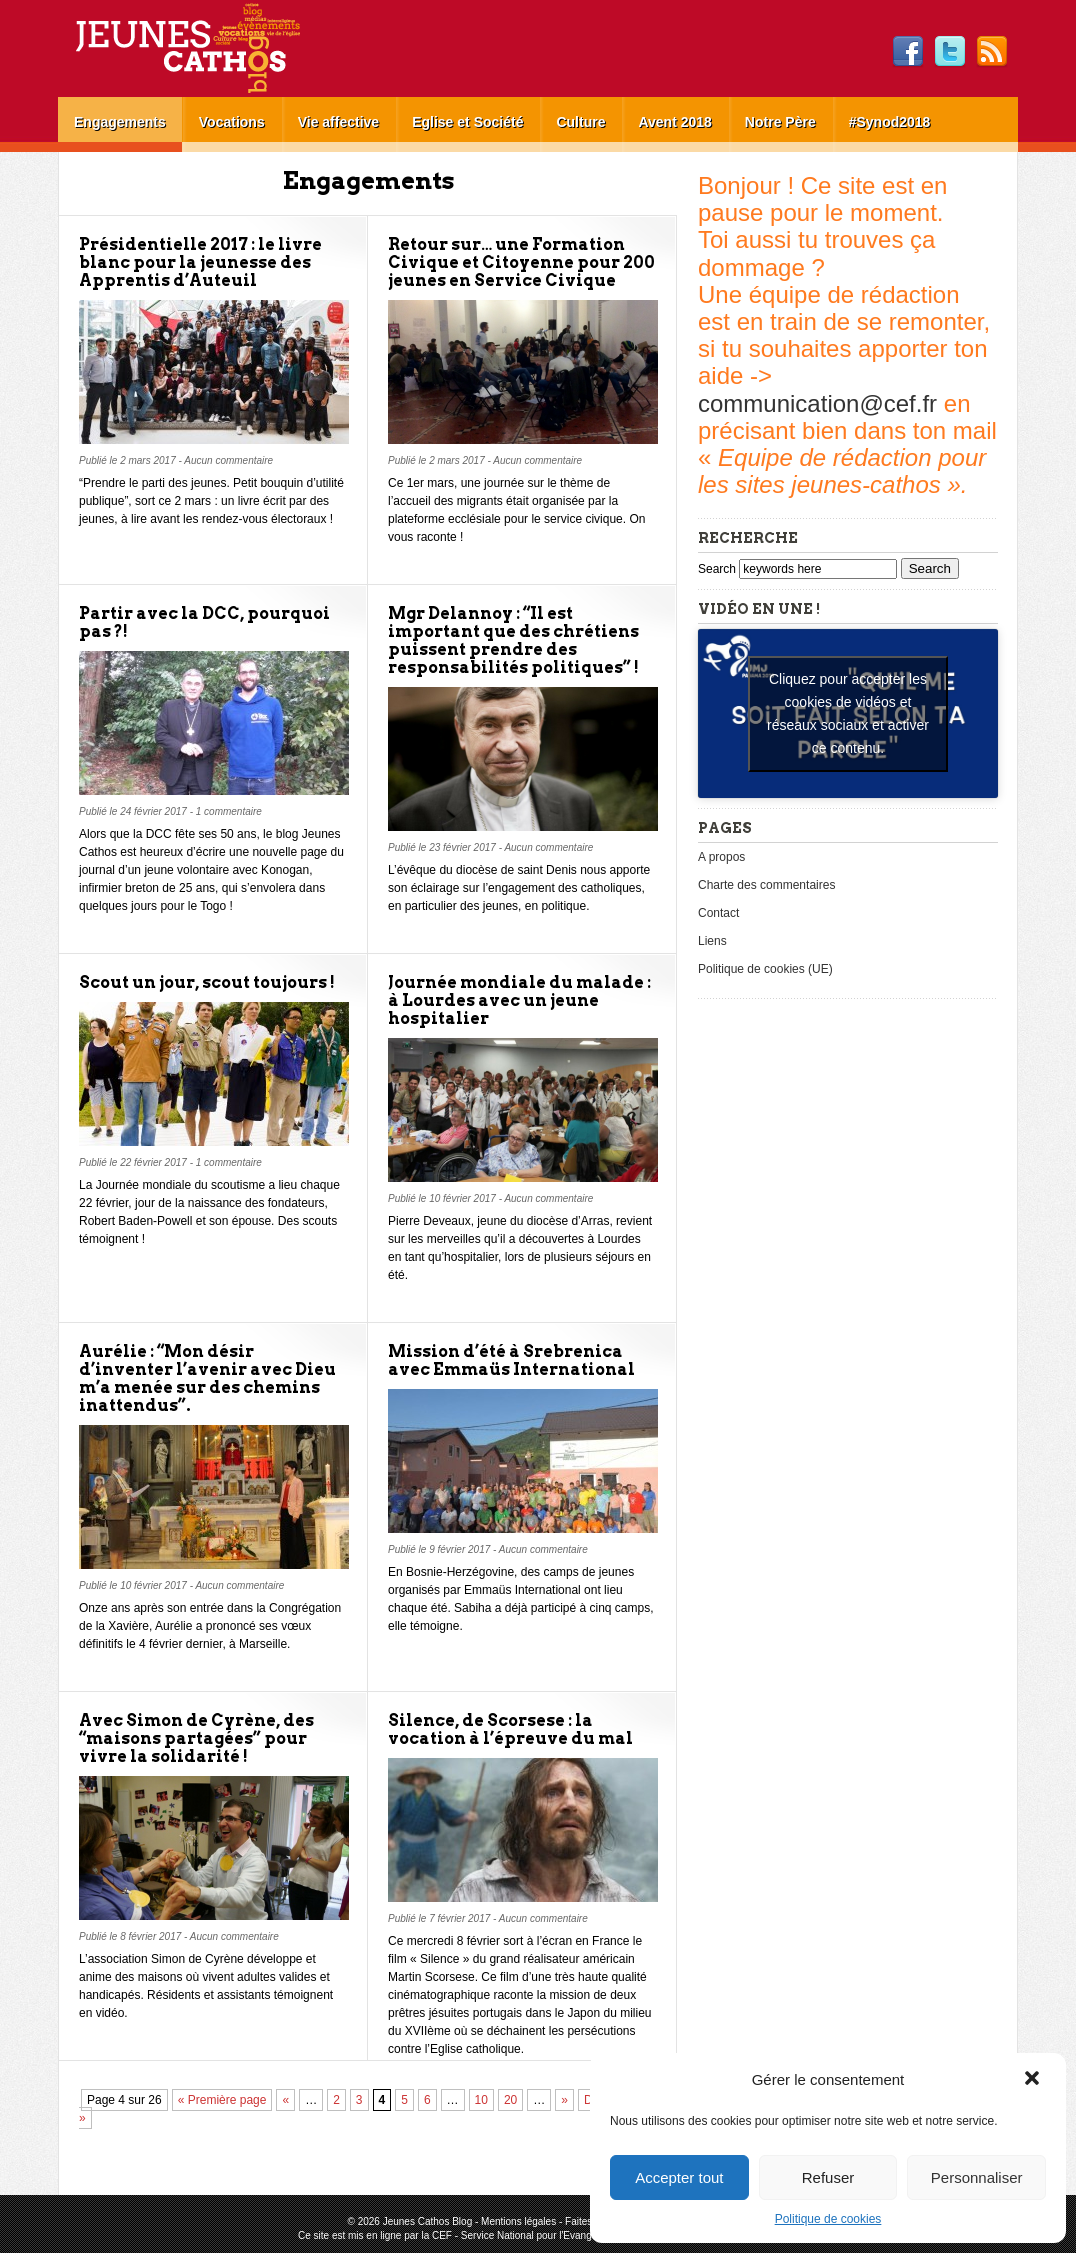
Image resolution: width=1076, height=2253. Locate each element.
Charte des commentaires (766, 885)
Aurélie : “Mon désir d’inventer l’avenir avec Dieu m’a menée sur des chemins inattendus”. (207, 1378)
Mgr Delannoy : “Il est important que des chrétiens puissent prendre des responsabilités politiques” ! (513, 640)
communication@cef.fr (817, 403)
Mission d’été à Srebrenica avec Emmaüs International (511, 1360)
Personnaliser (977, 2177)
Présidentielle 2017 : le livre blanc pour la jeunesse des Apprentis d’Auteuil (200, 262)
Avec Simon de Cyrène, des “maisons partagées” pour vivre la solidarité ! (196, 1738)
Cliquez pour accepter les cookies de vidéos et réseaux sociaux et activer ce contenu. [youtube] (848, 713)
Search (718, 569)
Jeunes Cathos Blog (221, 48)
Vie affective (338, 122)
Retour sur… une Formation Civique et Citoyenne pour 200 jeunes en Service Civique (521, 262)
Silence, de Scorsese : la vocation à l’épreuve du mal (510, 1729)
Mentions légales (518, 2221)
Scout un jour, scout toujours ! (207, 982)
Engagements (120, 122)
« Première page (222, 2100)
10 (481, 2100)
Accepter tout (679, 2177)
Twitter (950, 52)
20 (510, 2100)
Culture (580, 122)
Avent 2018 (674, 122)
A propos (721, 857)
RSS (992, 52)
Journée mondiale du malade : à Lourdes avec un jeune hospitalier (519, 1000)
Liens (712, 941)
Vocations (232, 122)
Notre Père (780, 122)
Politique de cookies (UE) (765, 969)
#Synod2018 (890, 122)
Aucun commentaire (228, 460)
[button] (1034, 2080)
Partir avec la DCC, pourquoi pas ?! (204, 622)
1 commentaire (229, 811)
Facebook (908, 52)
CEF (442, 2235)
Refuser (828, 2177)
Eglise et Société (467, 122)
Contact (718, 913)
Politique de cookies (828, 2219)
